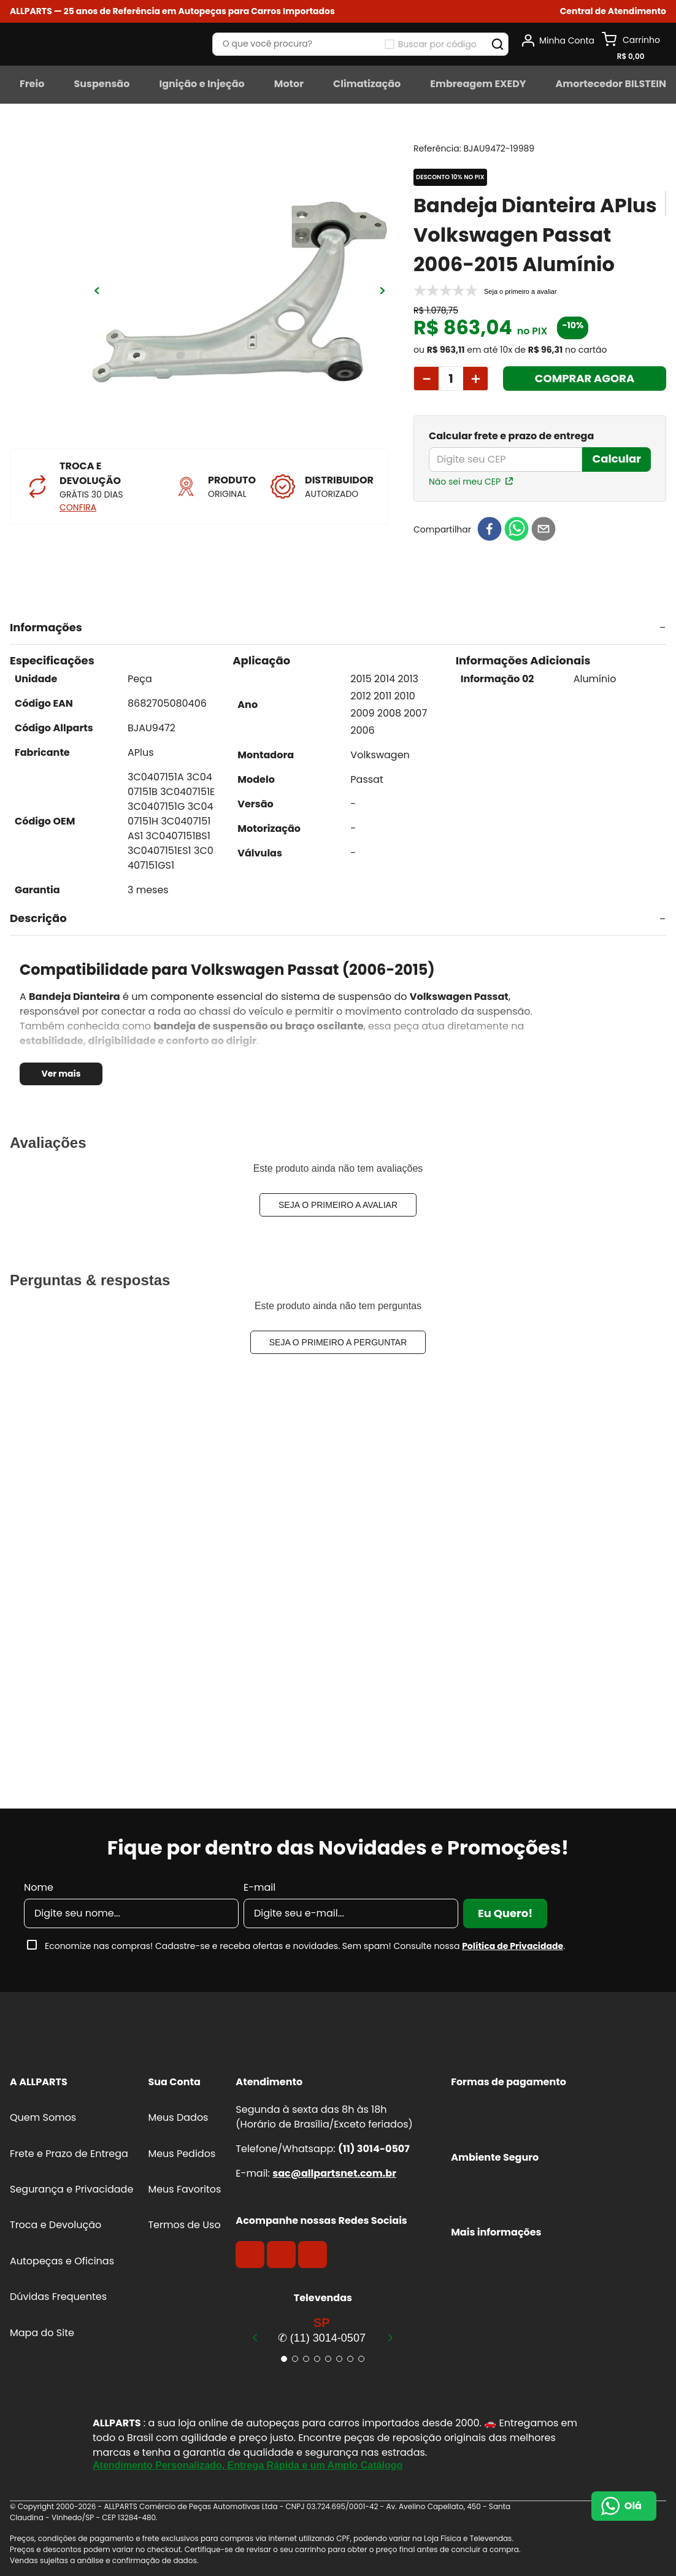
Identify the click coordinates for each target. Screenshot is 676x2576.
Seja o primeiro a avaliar (338, 1205)
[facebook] (489, 530)
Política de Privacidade (512, 1946)
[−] (426, 378)
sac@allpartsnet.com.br (334, 2173)
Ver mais (60, 1073)
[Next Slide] (390, 2337)
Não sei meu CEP (465, 481)
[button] (613, 11)
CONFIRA (78, 507)
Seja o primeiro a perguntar (338, 1342)
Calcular (616, 458)
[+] (475, 378)
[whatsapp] (516, 530)
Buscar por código (437, 44)
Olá (633, 2506)
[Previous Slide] (255, 2337)
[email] (543, 530)
